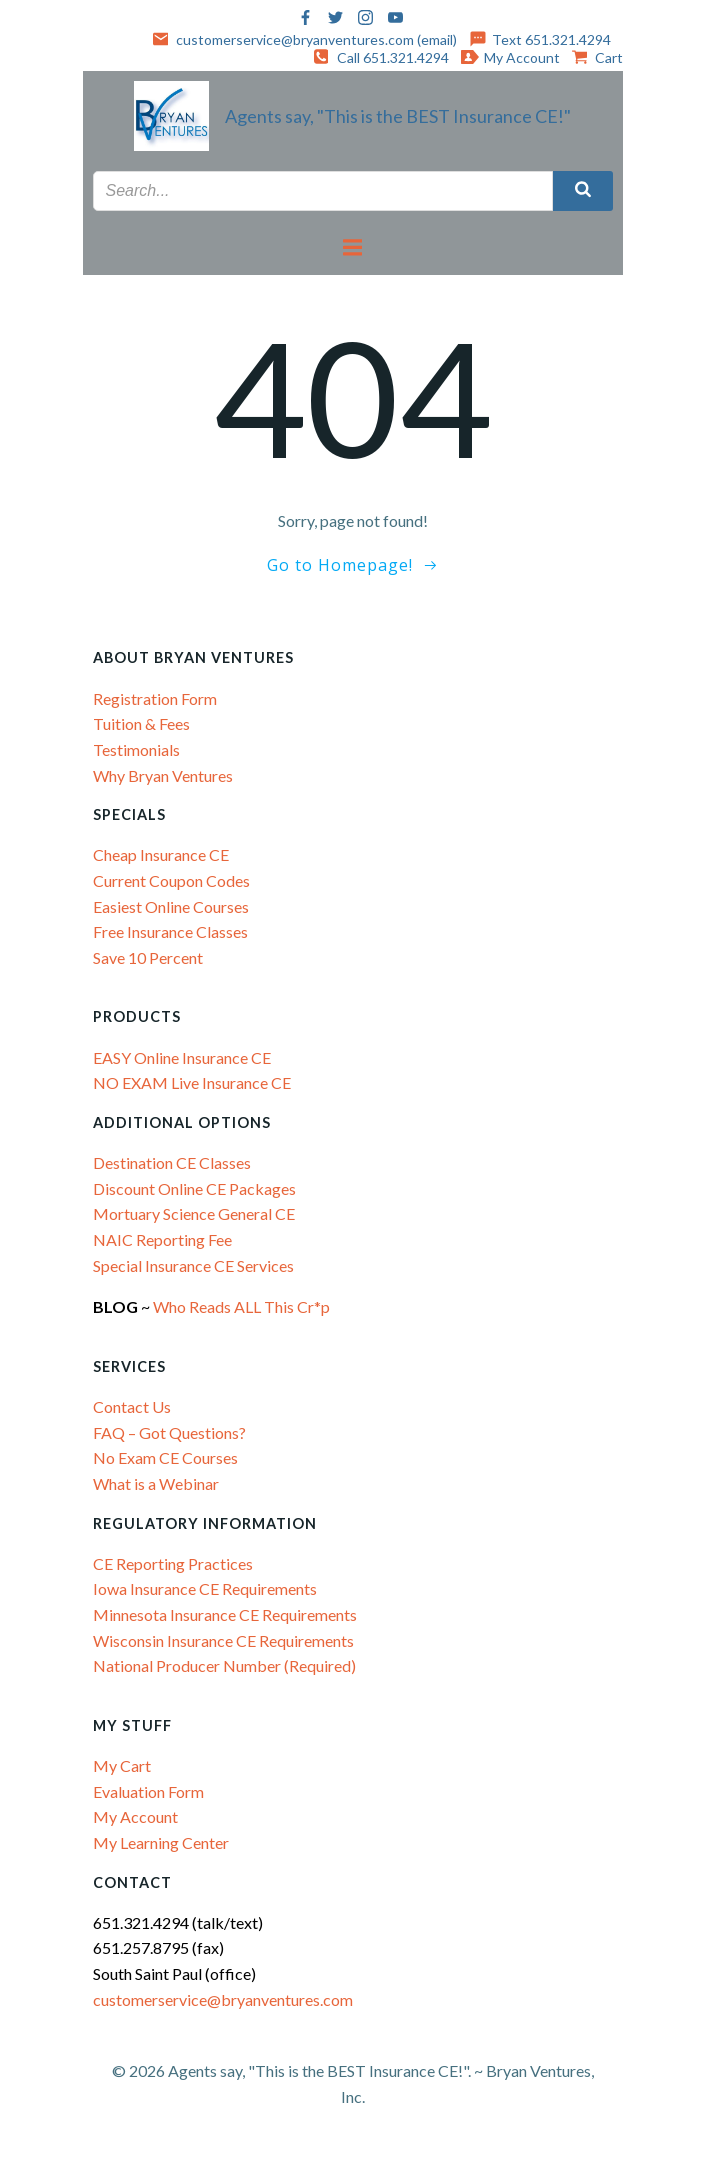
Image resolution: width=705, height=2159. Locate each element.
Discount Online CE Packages (194, 1188)
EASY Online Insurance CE (182, 1057)
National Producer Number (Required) (224, 1665)
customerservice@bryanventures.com (223, 1999)
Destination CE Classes (172, 1162)
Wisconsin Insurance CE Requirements (223, 1640)
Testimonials (136, 749)
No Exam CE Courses (165, 1457)
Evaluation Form (148, 1791)
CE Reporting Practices (173, 1563)
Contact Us (132, 1406)
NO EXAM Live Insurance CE (192, 1082)
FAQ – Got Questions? (169, 1432)
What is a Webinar (156, 1483)
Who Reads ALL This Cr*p (243, 1306)
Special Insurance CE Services (193, 1265)
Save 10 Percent (148, 957)
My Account (135, 1816)
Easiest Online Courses (171, 906)
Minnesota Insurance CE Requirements (225, 1614)
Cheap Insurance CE (161, 854)
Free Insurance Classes (170, 931)
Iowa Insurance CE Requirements (205, 1588)
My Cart (122, 1765)
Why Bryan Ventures (163, 775)
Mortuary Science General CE (194, 1213)
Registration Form (155, 698)
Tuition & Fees (141, 723)
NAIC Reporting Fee (162, 1239)
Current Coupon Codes (171, 880)
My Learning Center (161, 1842)
